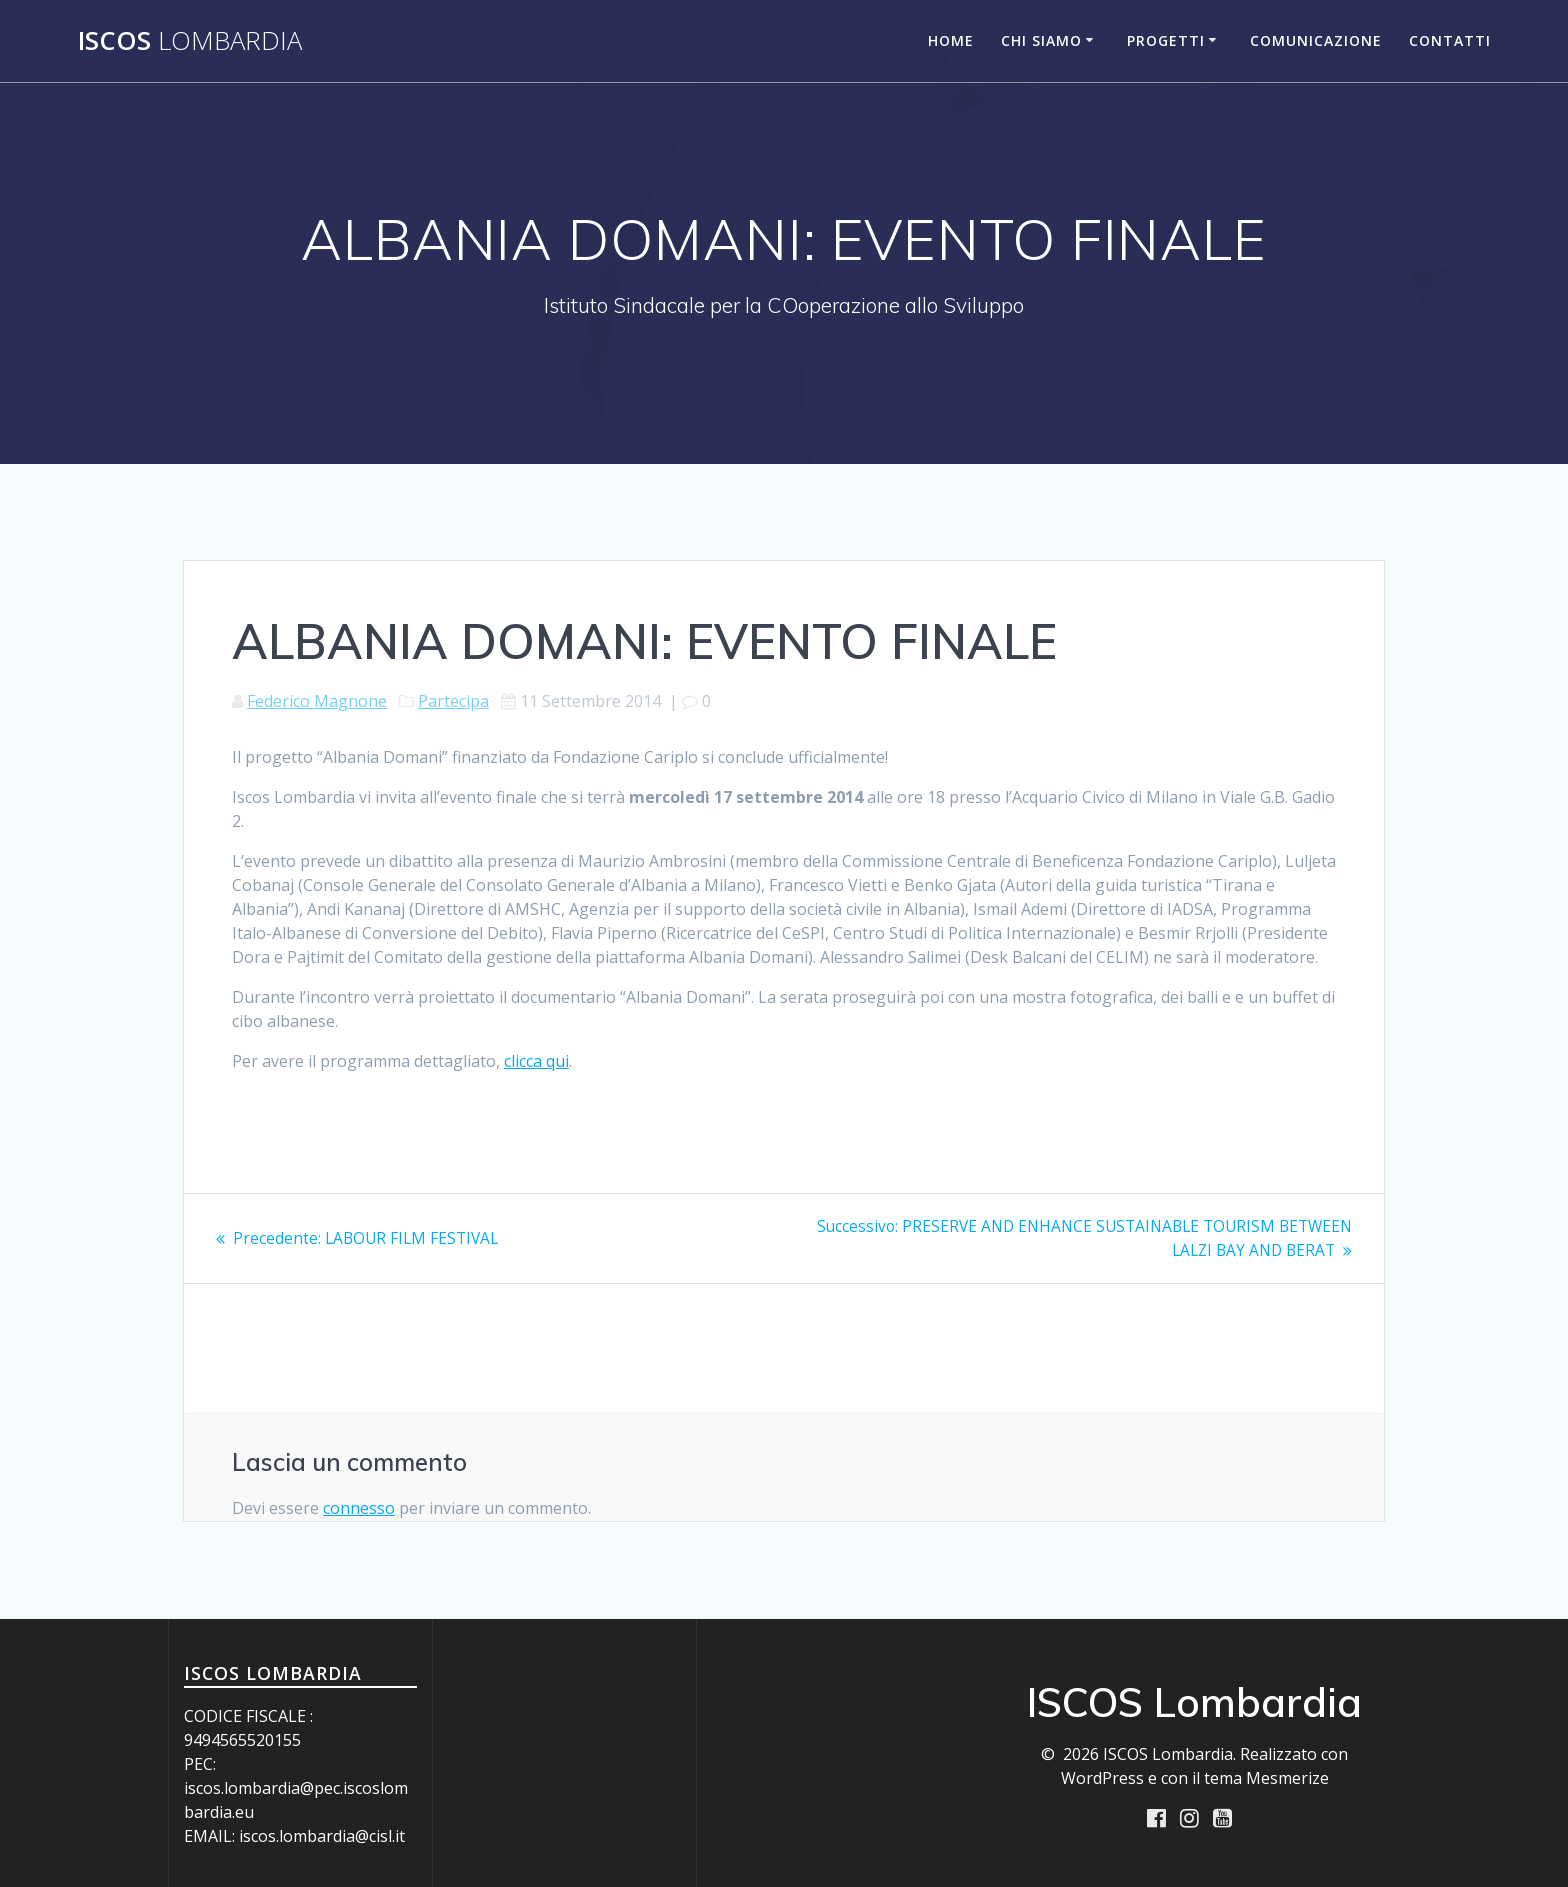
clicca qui (536, 1061)
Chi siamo (1041, 40)
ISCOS (190, 41)
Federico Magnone (317, 701)
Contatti (1450, 40)
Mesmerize (1287, 1778)
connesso (359, 1507)
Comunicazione (1316, 40)
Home (951, 40)
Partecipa (453, 701)
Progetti (1166, 40)
